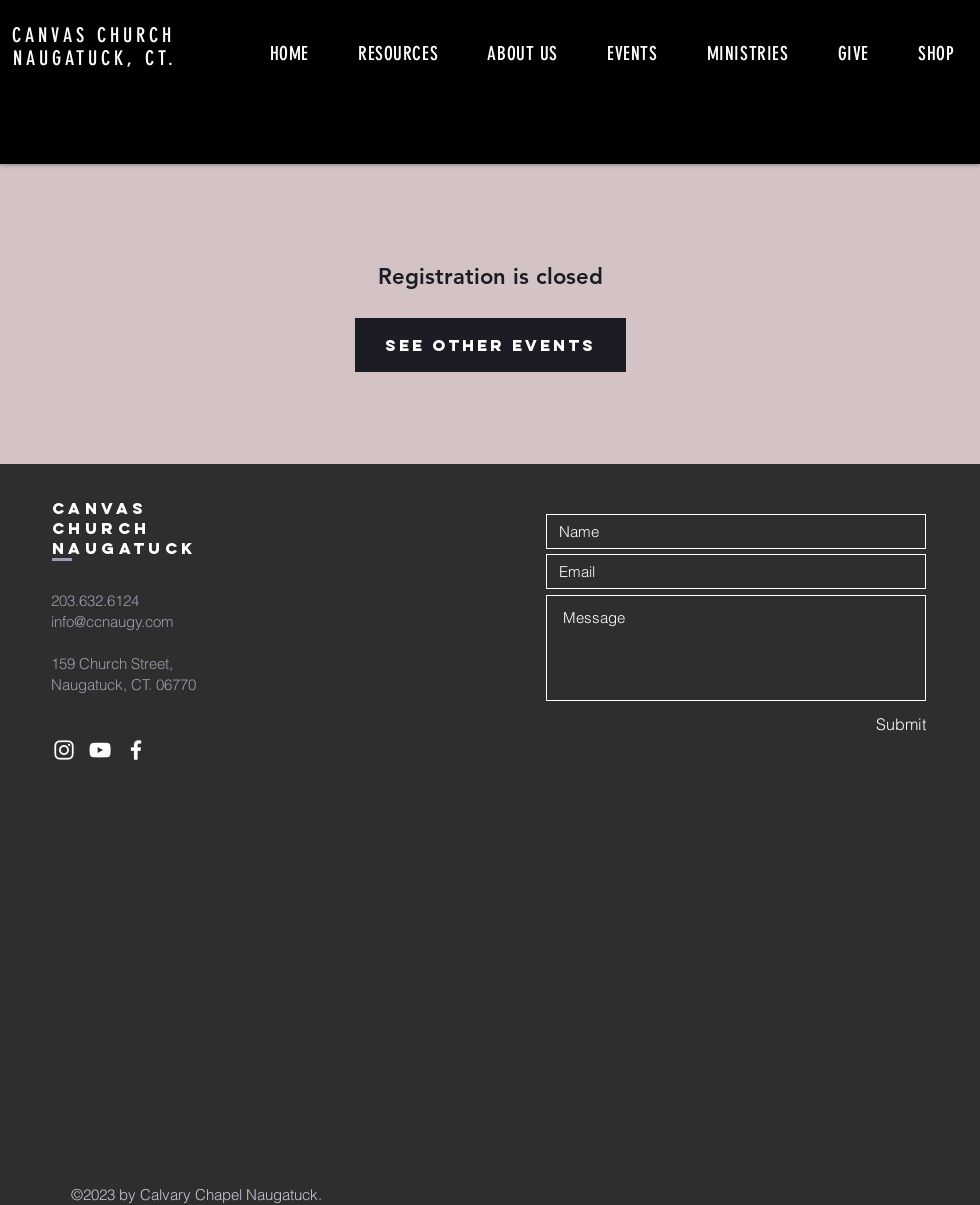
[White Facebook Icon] (136, 750)
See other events (490, 345)
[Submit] (855, 724)
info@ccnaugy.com (112, 621)
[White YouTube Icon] (100, 750)
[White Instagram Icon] (64, 750)
